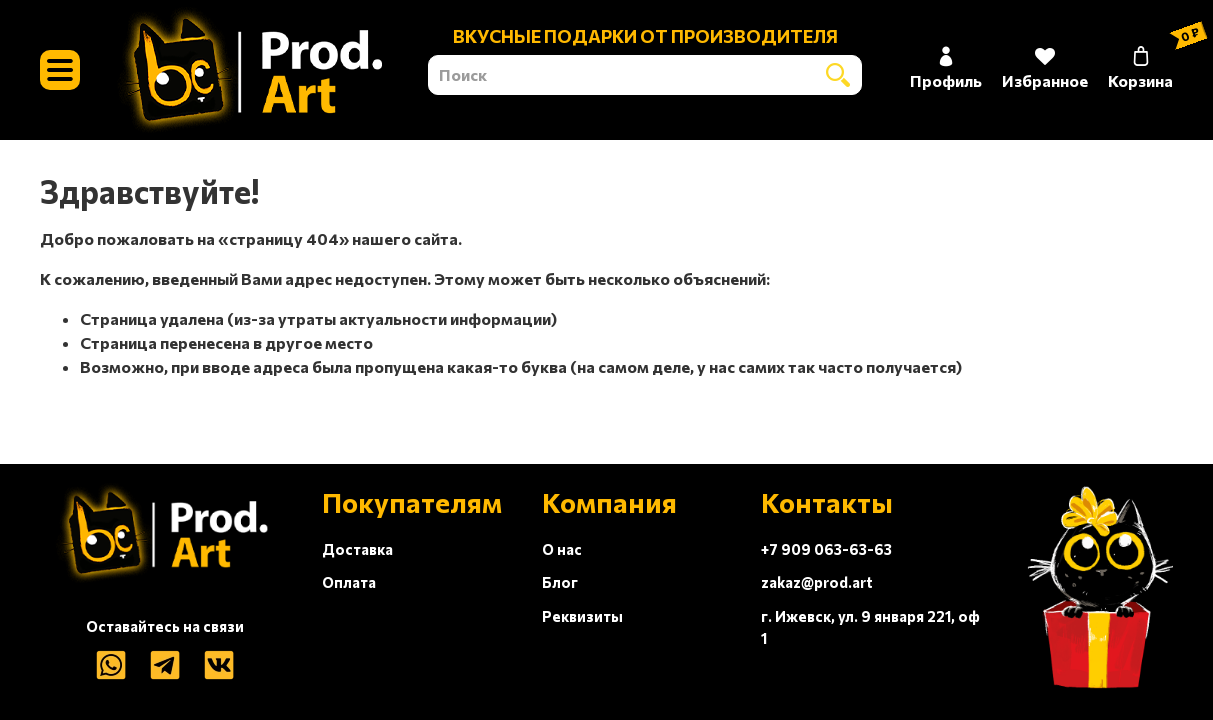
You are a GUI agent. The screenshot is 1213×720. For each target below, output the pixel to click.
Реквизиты (582, 616)
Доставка (357, 549)
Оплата (349, 582)
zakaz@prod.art (817, 582)
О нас (562, 549)
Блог (560, 582)
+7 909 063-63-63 (826, 549)
